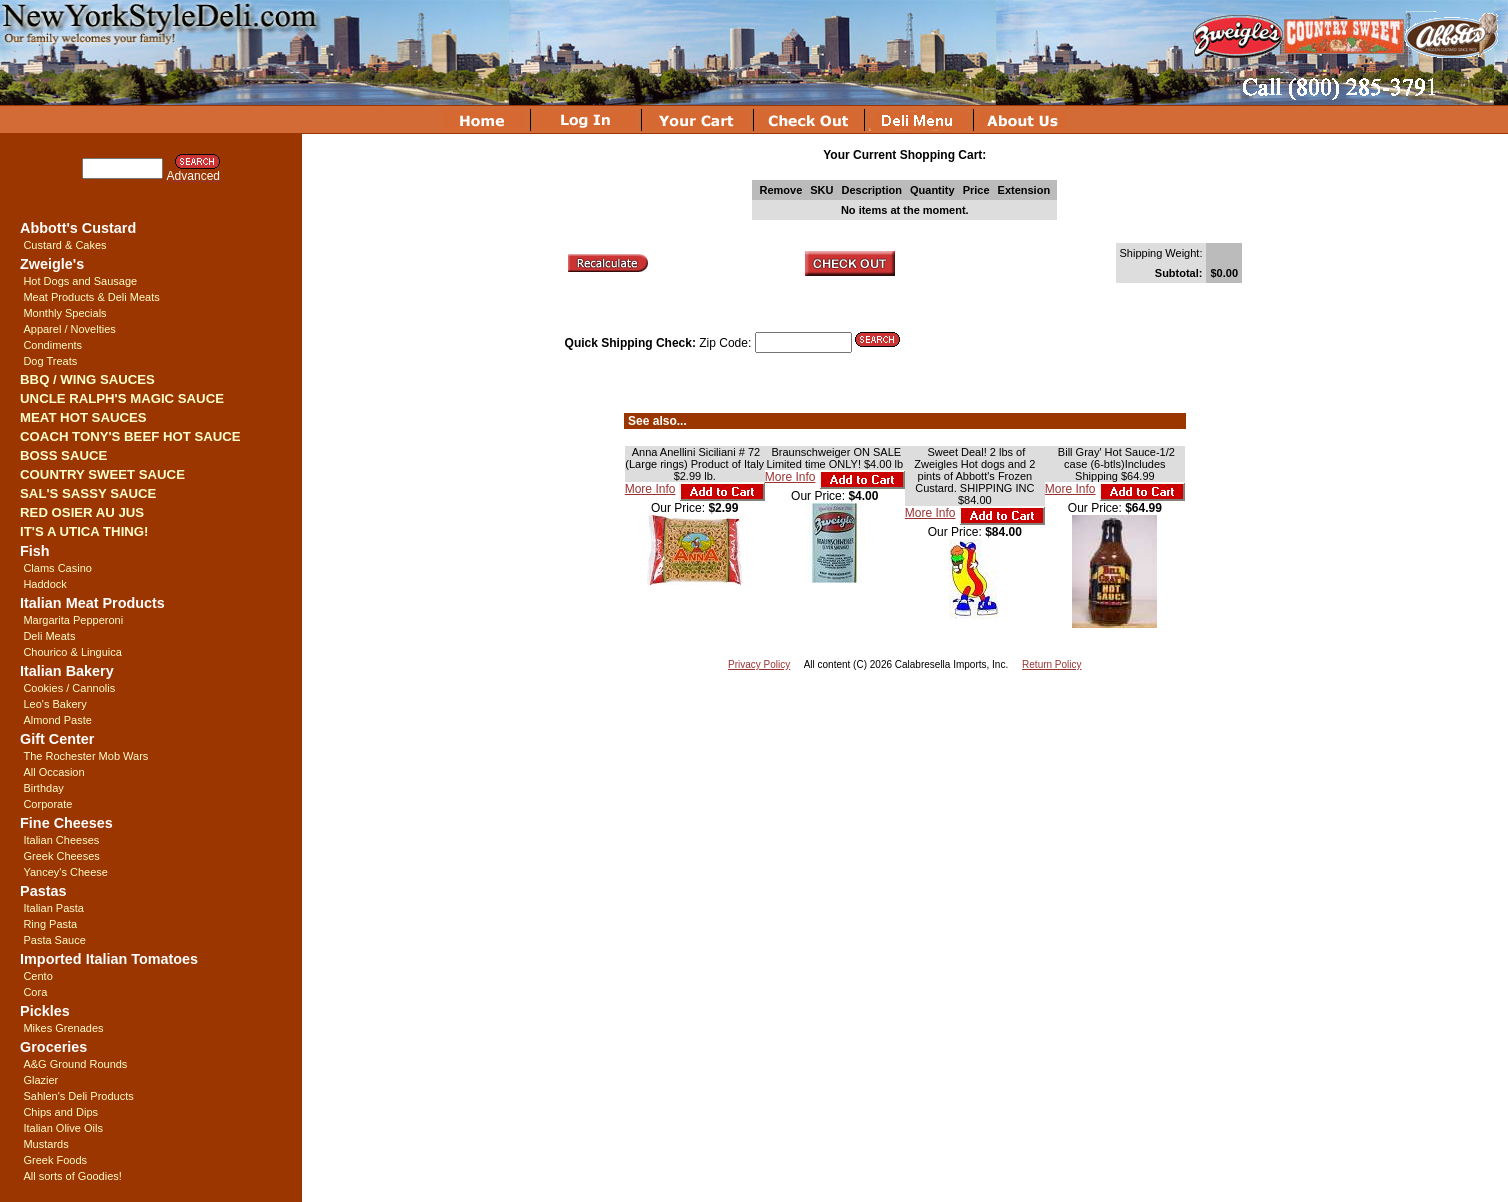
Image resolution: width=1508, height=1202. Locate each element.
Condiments (52, 345)
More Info (650, 489)
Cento (37, 976)
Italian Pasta (53, 908)
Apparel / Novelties (69, 329)
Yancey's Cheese (65, 872)
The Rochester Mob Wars (85, 756)
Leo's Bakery (54, 704)
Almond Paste (57, 720)
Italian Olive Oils (62, 1128)
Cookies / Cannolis (69, 688)
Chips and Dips (60, 1112)
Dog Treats (50, 361)
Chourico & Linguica (72, 652)
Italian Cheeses (61, 840)
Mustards (45, 1144)
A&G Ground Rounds (75, 1064)
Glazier (40, 1080)
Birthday (43, 788)
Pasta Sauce (54, 940)
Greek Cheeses (61, 856)
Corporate (47, 804)
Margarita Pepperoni (73, 620)
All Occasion (53, 772)
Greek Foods (55, 1160)
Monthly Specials (64, 313)
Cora (35, 992)
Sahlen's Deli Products (78, 1096)
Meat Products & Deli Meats (91, 297)
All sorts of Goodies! (72, 1176)
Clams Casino (57, 568)
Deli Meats (49, 636)
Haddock (44, 584)
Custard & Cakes (64, 245)
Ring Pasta (50, 924)
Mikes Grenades (63, 1028)
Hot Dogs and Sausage (80, 281)
